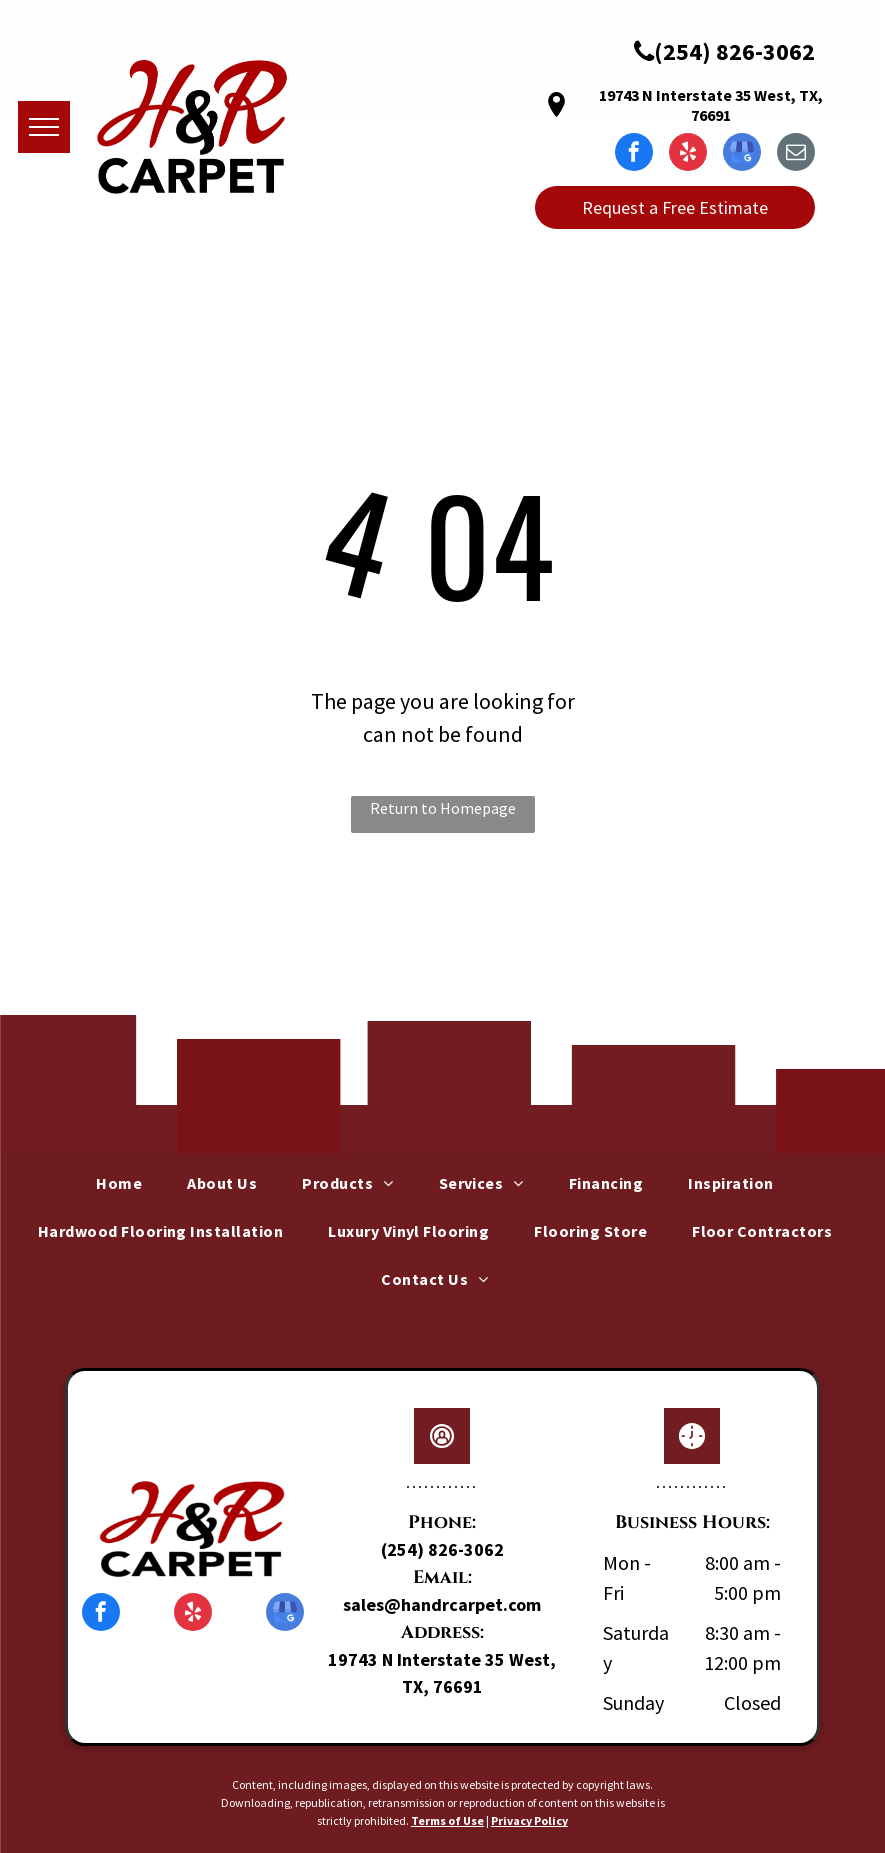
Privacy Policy (529, 1820)
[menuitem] (126, 1183)
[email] (796, 154)
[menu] (44, 127)
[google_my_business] (742, 154)
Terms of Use (447, 1820)
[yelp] (688, 154)
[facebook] (634, 154)
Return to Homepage (443, 808)
